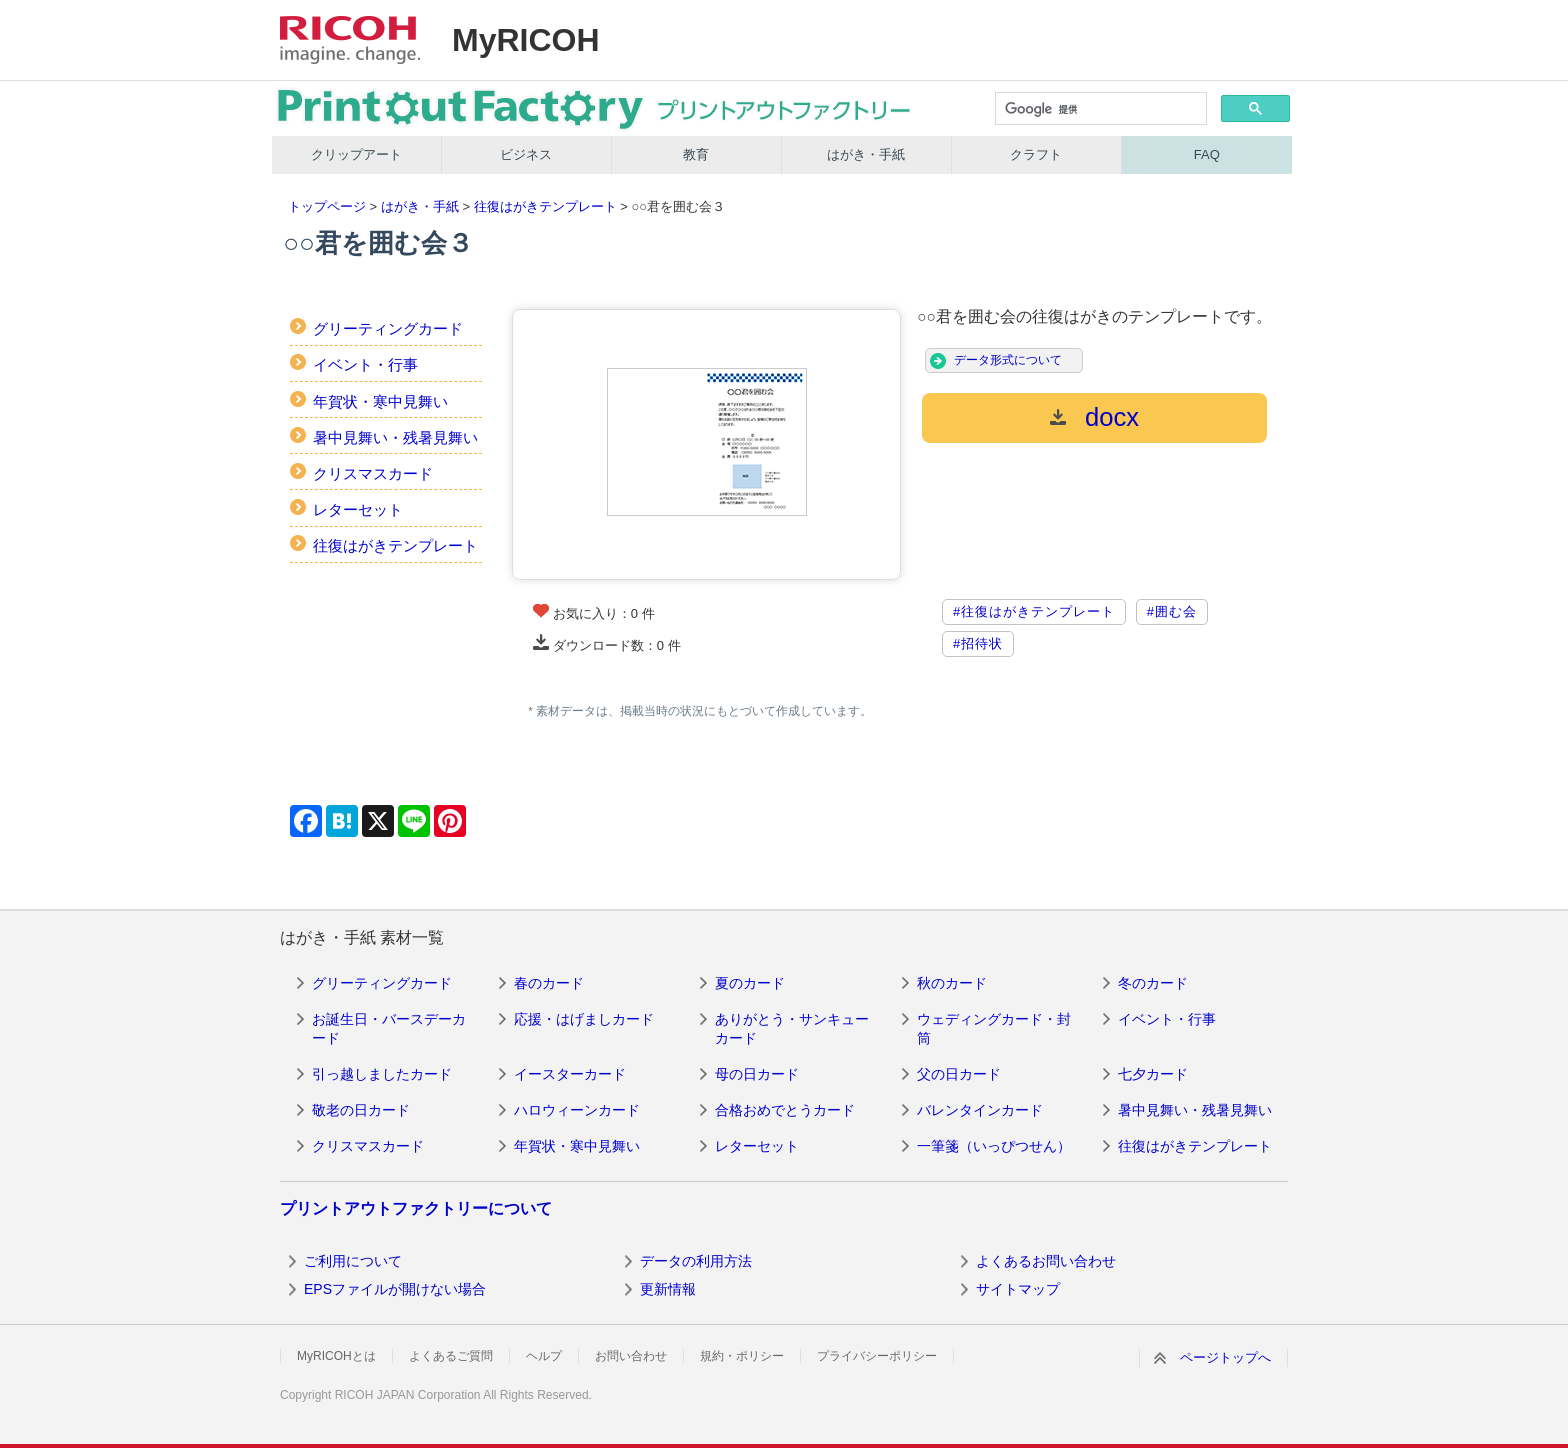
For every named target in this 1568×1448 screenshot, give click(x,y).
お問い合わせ (631, 1356)
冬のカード (1153, 983)
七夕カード (1153, 1074)
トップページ (327, 206)
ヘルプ (544, 1356)
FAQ (1207, 154)
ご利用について (353, 1261)
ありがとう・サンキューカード (792, 1029)
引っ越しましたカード (382, 1074)
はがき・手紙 (866, 154)
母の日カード (757, 1074)
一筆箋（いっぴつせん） (994, 1146)
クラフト (1036, 154)
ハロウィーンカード (577, 1110)
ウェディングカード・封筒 (994, 1029)
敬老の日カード (361, 1110)
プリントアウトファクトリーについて (416, 1208)
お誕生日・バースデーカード (389, 1029)
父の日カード (959, 1074)
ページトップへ (1225, 1357)
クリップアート (356, 154)
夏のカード (750, 983)
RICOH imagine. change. (350, 40)
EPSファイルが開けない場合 (395, 1289)
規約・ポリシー (742, 1356)
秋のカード (952, 983)
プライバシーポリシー (877, 1356)
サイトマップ (1018, 1289)
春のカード (549, 983)
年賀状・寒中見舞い (380, 401)
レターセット (358, 509)
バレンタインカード (980, 1110)
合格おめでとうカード (785, 1110)
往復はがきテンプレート (545, 206)
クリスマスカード (373, 473)
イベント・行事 (365, 364)
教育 (696, 154)
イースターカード (570, 1074)
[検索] (1099, 110)
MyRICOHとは (336, 1356)
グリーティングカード (388, 328)
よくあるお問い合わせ (1046, 1261)
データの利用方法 (696, 1261)
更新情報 (668, 1289)
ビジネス (526, 154)
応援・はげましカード (584, 1019)
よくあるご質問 (451, 1356)
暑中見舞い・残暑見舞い (395, 437)
